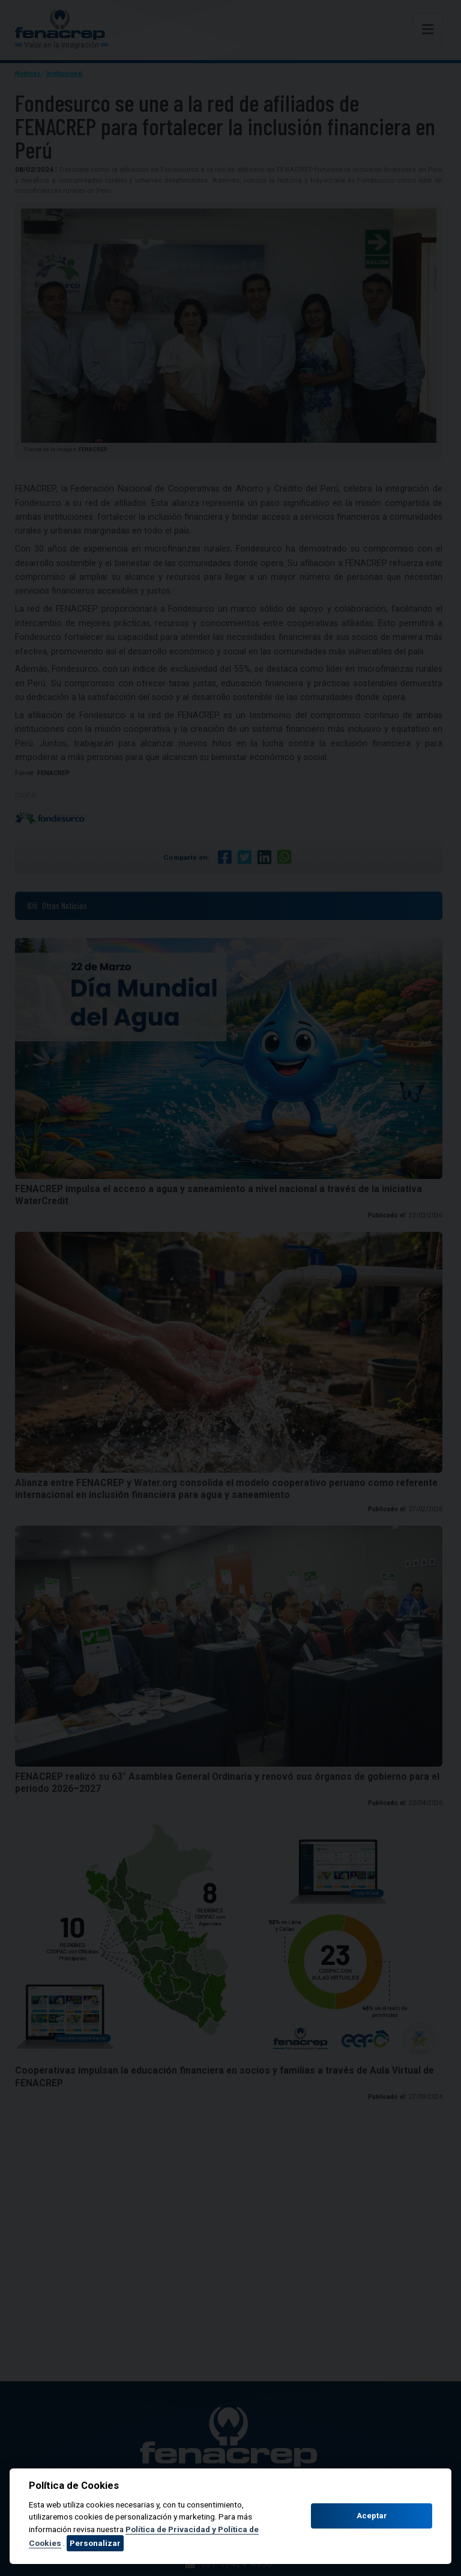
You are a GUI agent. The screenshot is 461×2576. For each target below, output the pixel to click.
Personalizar (95, 2543)
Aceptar (372, 2515)
